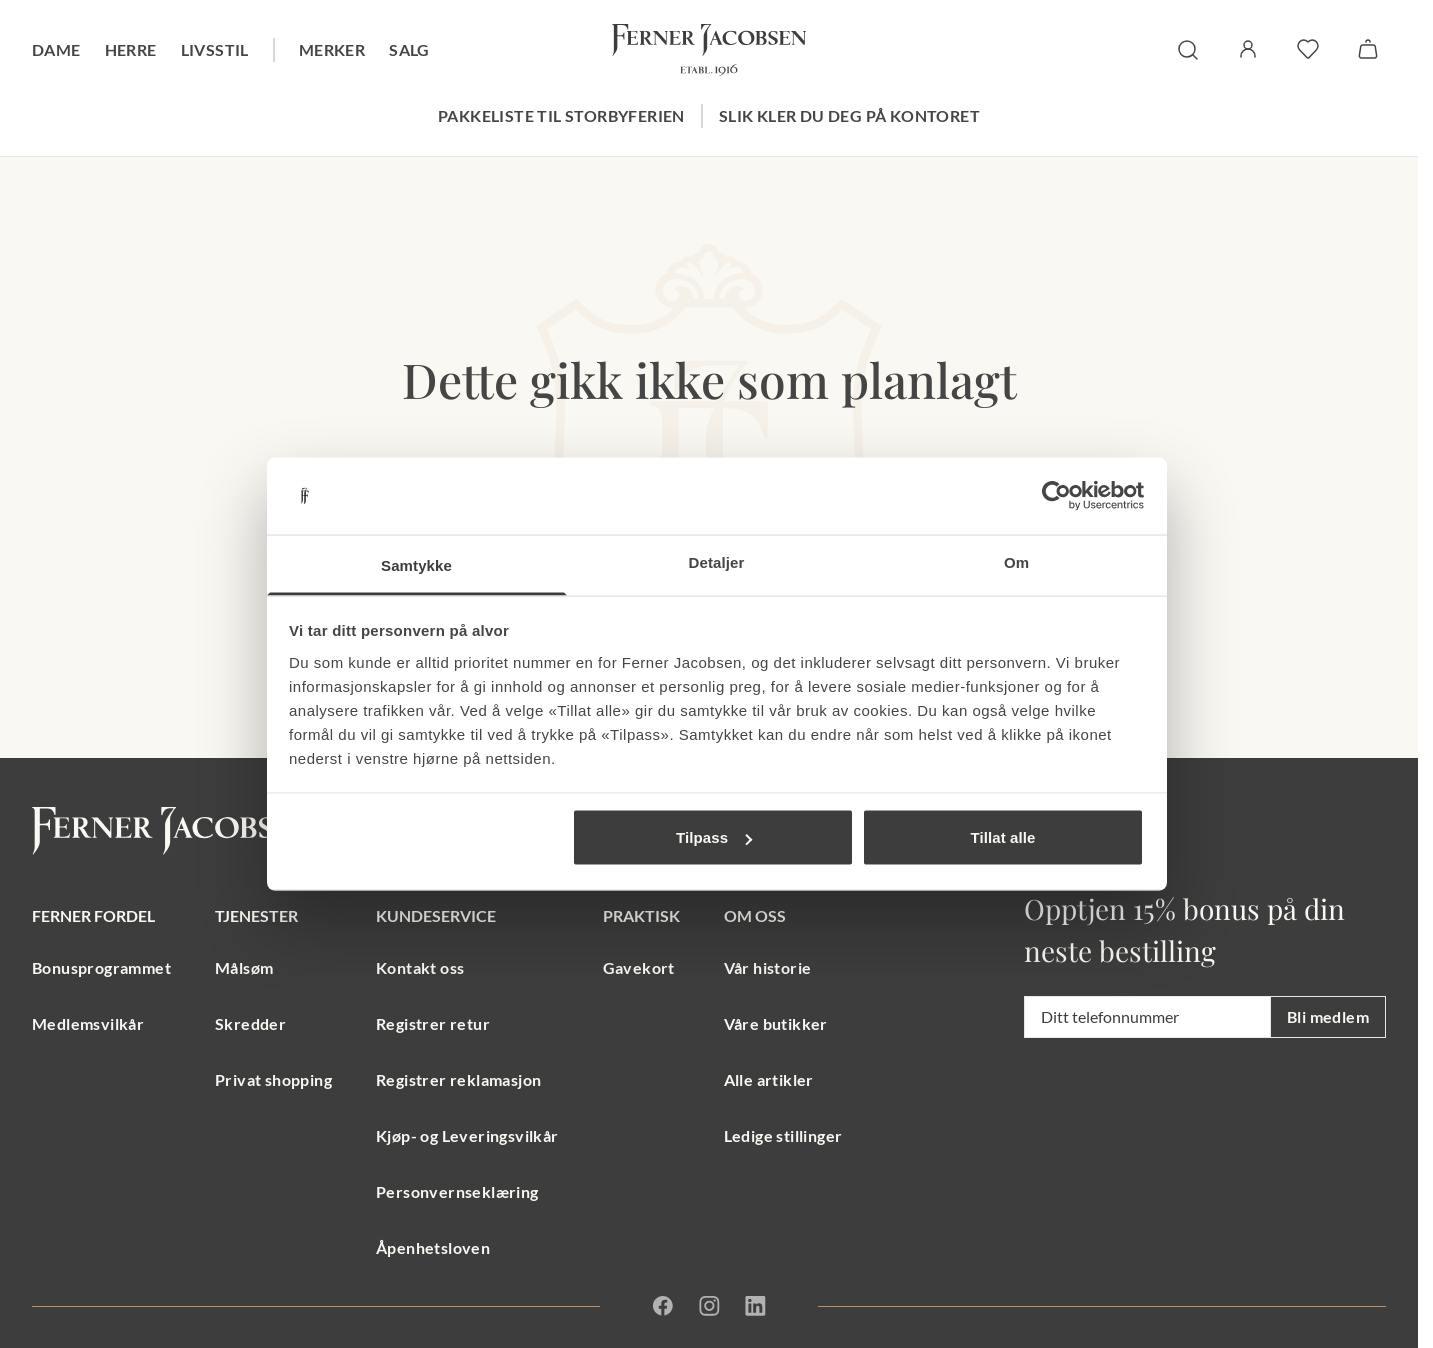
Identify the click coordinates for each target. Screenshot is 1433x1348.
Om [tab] (1016, 561)
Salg (409, 49)
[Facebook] (663, 1306)
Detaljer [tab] (717, 561)
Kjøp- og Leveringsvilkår (467, 1135)
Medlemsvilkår (88, 1023)
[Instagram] (709, 1306)
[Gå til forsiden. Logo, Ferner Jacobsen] (709, 50)
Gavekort (639, 967)
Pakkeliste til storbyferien (561, 115)
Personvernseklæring (457, 1191)
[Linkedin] (755, 1306)
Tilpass (714, 837)
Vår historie (768, 967)
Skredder (250, 1023)
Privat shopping (273, 1079)
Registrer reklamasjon (458, 1079)
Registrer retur (433, 1023)
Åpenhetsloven (433, 1247)
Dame (56, 49)
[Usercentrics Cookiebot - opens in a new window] (1056, 496)
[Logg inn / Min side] (1248, 49)
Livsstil (215, 49)
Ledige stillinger (783, 1135)
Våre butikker (776, 1023)
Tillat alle (1002, 837)
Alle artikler (769, 1079)
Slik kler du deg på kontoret (849, 115)
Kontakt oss (420, 967)
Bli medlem (1328, 1016)
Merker (332, 49)
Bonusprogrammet (101, 967)
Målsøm (244, 967)
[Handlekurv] (1368, 49)
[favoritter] (1308, 49)
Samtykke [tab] (416, 564)
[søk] (1188, 50)
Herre (131, 49)
